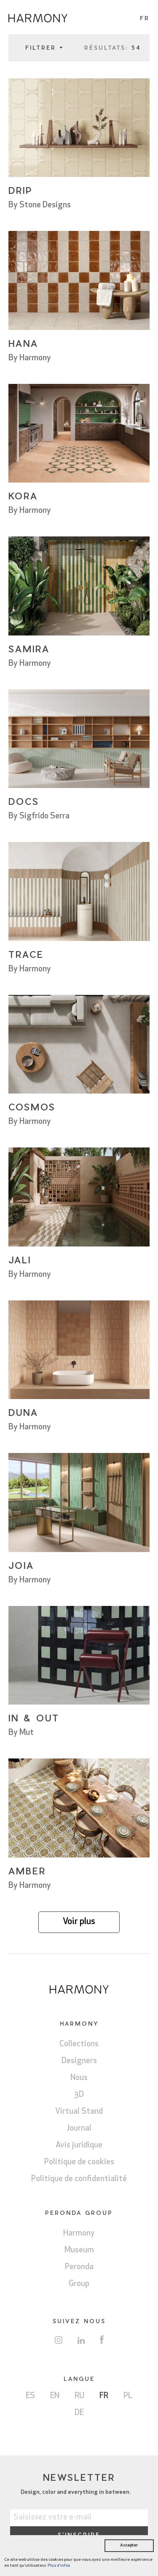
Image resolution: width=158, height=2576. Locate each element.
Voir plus (79, 1921)
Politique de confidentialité (79, 2179)
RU (79, 2396)
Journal (79, 2129)
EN (54, 2396)
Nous (79, 2078)
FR (103, 2396)
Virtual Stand (79, 2112)
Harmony (79, 2234)
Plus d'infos (59, 2565)
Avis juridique (79, 2146)
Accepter (129, 2545)
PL (127, 2396)
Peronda (79, 2267)
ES (30, 2396)
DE (79, 2413)
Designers (79, 2061)
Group (79, 2284)
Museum (79, 2250)
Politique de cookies (79, 2162)
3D (79, 2095)
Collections (79, 2044)
